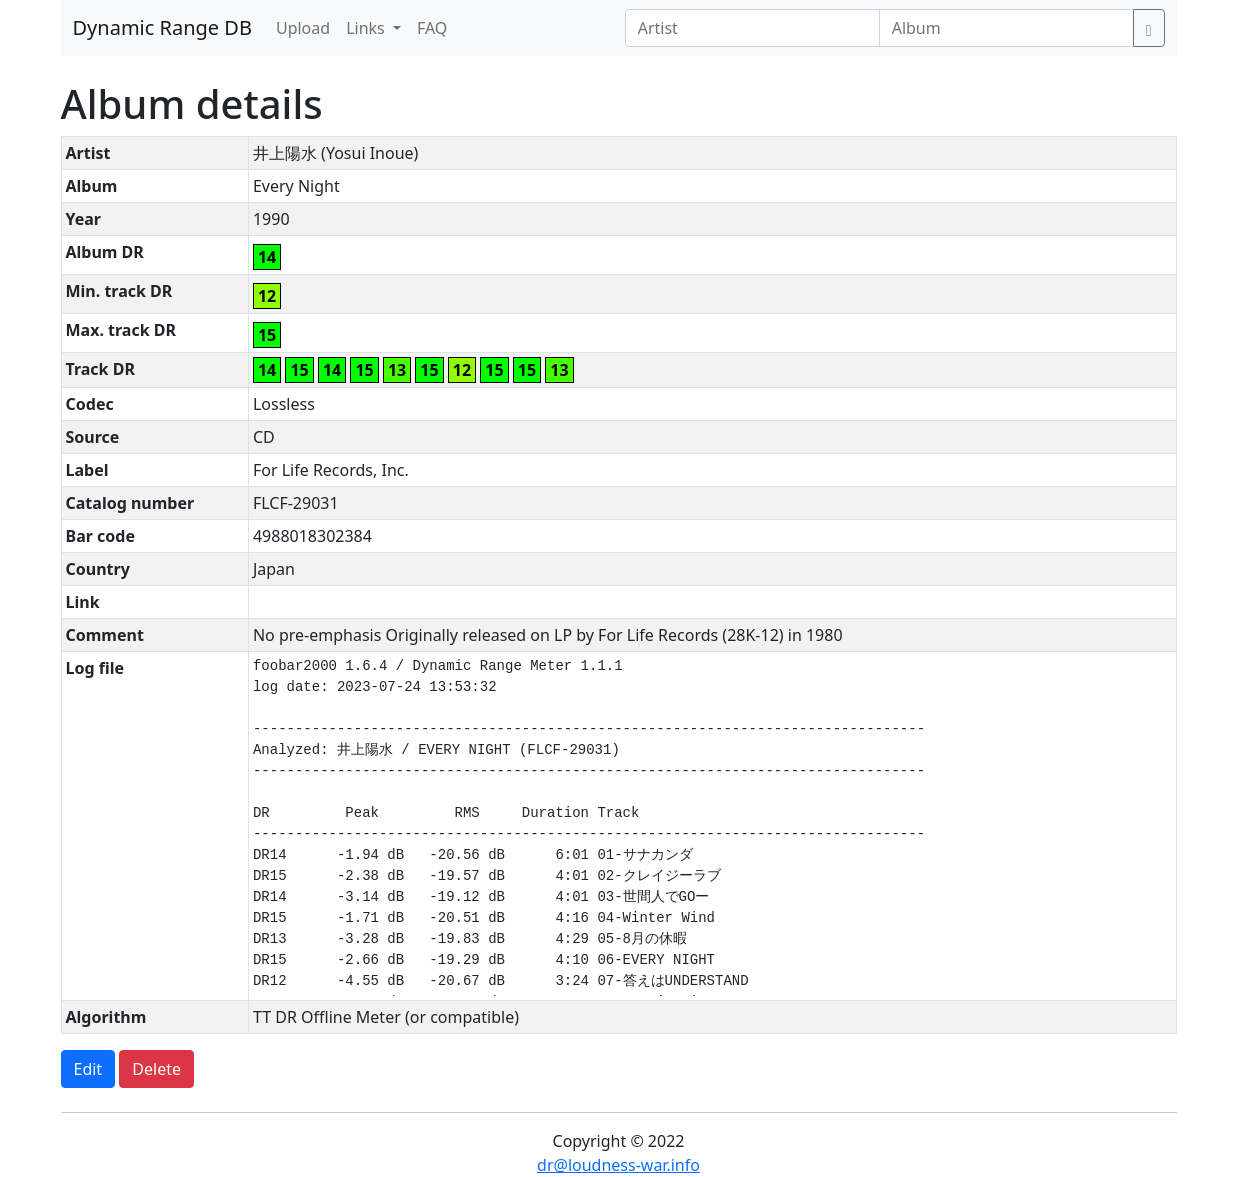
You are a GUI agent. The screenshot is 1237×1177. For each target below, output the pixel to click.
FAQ (432, 28)
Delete (156, 1069)
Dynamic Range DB (162, 27)
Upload (303, 28)
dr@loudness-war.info (618, 1165)
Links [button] (367, 28)
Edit (88, 1069)
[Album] (1006, 28)
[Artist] (752, 28)
